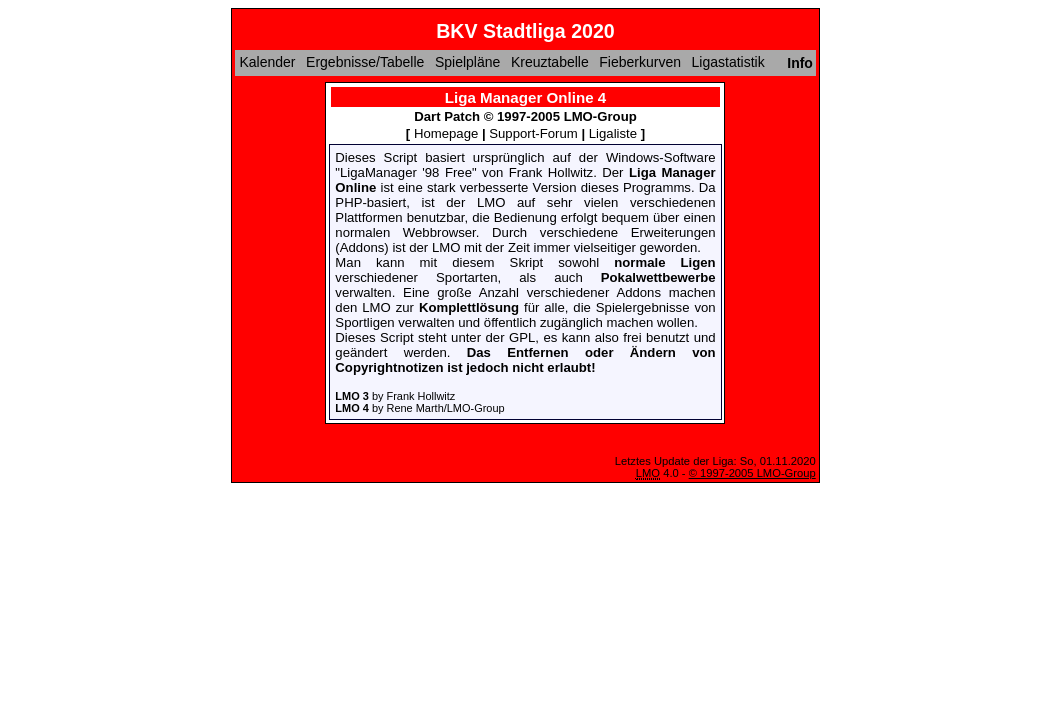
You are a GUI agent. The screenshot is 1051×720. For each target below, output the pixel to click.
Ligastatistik (728, 62)
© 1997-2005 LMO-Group (752, 473)
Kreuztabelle (550, 62)
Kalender (267, 62)
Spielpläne (467, 62)
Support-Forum (533, 133)
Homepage (446, 133)
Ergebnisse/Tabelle (365, 62)
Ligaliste (613, 133)
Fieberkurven (640, 62)
